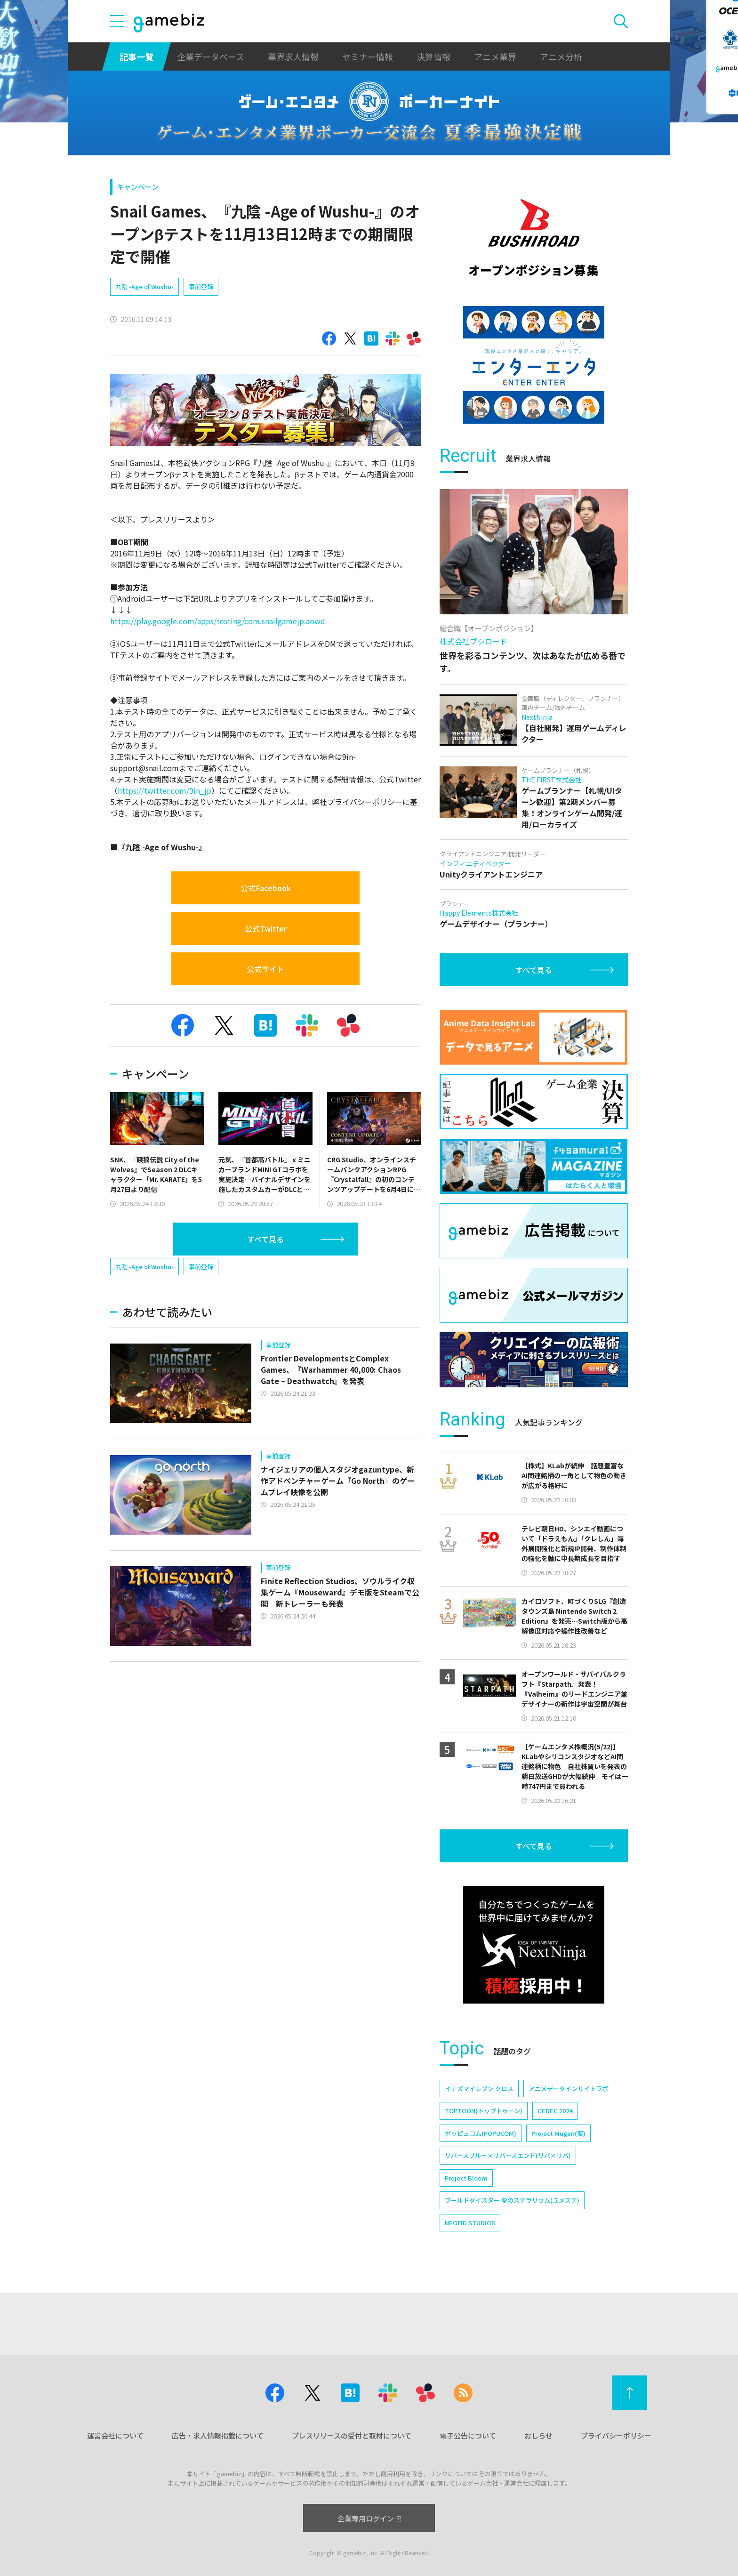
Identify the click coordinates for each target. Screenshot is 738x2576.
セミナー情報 (367, 56)
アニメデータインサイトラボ (568, 2088)
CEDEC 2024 (554, 2110)
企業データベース (210, 56)
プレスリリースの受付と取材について (351, 2435)
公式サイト (265, 968)
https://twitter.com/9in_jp (164, 790)
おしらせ (538, 2435)
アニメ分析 (561, 56)
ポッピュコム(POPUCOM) (480, 2133)
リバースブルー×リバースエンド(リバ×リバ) (508, 2155)
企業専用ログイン (369, 2518)
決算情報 (433, 56)
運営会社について (115, 2435)
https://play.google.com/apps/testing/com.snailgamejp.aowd (217, 621)
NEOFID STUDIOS (470, 2222)
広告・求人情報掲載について (218, 2435)
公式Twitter (266, 928)
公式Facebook (266, 888)
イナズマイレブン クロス (479, 2088)
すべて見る (265, 1239)
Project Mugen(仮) (558, 2133)
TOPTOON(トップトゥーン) (483, 2110)
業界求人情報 (293, 56)
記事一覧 (136, 56)
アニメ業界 (495, 56)
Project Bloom (466, 2178)
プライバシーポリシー (616, 2435)
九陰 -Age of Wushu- (144, 286)
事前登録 (201, 286)
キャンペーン (138, 187)
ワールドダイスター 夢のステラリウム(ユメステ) (512, 2200)
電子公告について (468, 2435)
